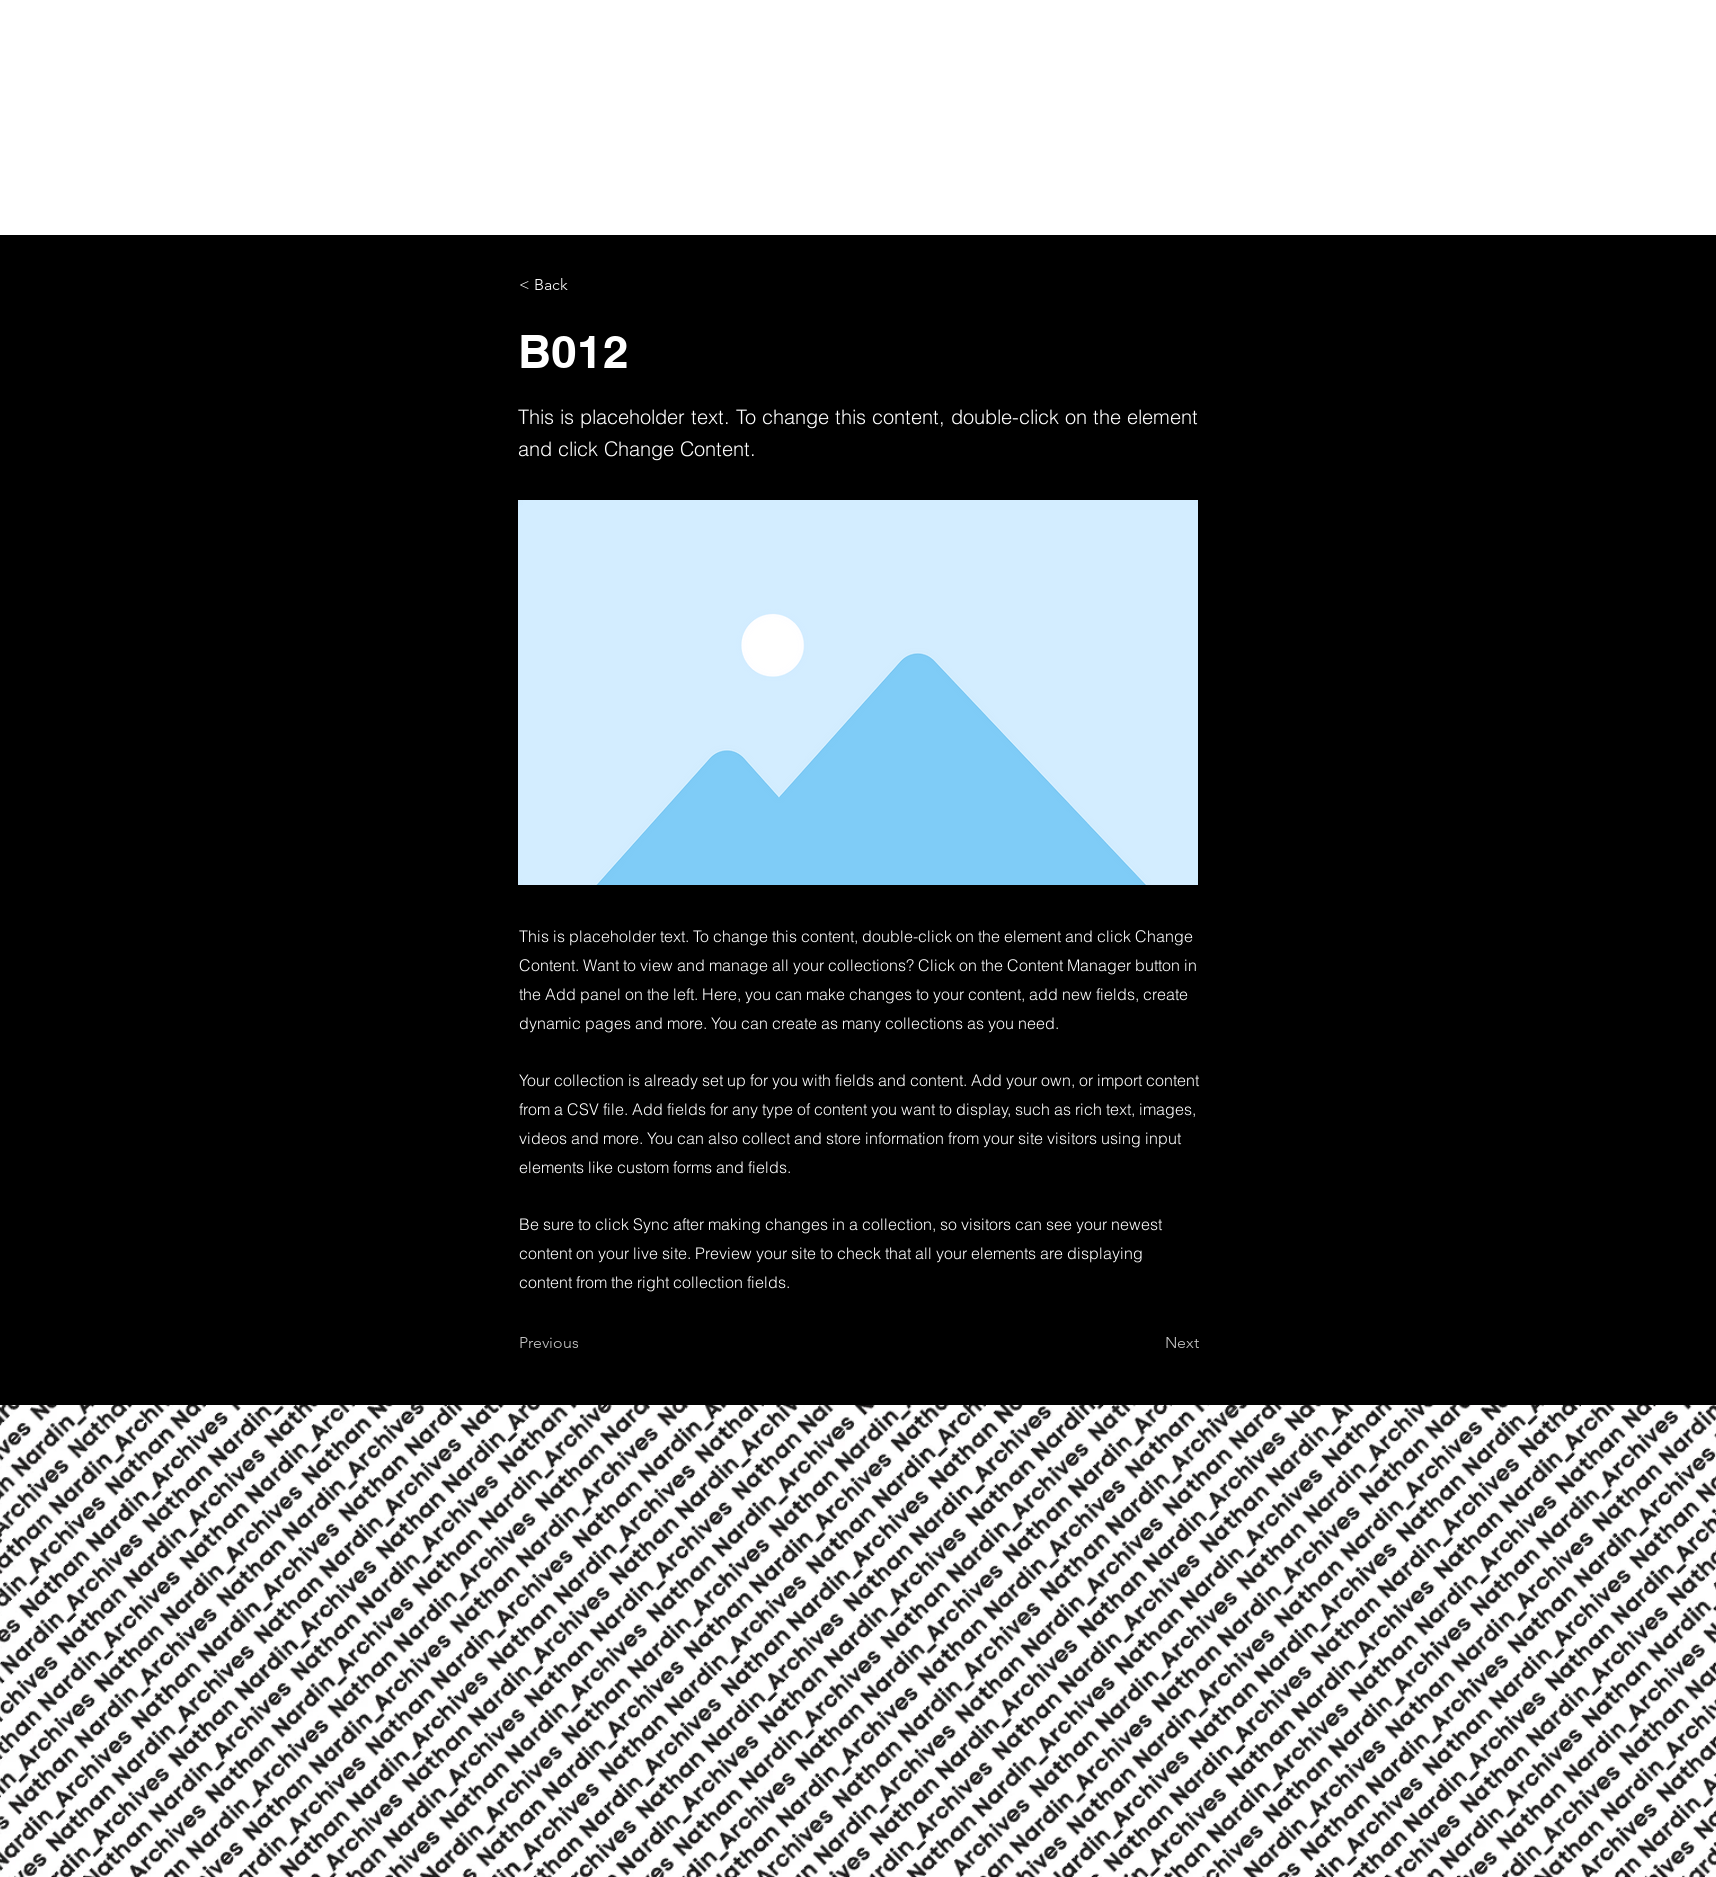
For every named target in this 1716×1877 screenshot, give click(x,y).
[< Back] (585, 285)
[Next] (1149, 1343)
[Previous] (585, 1343)
